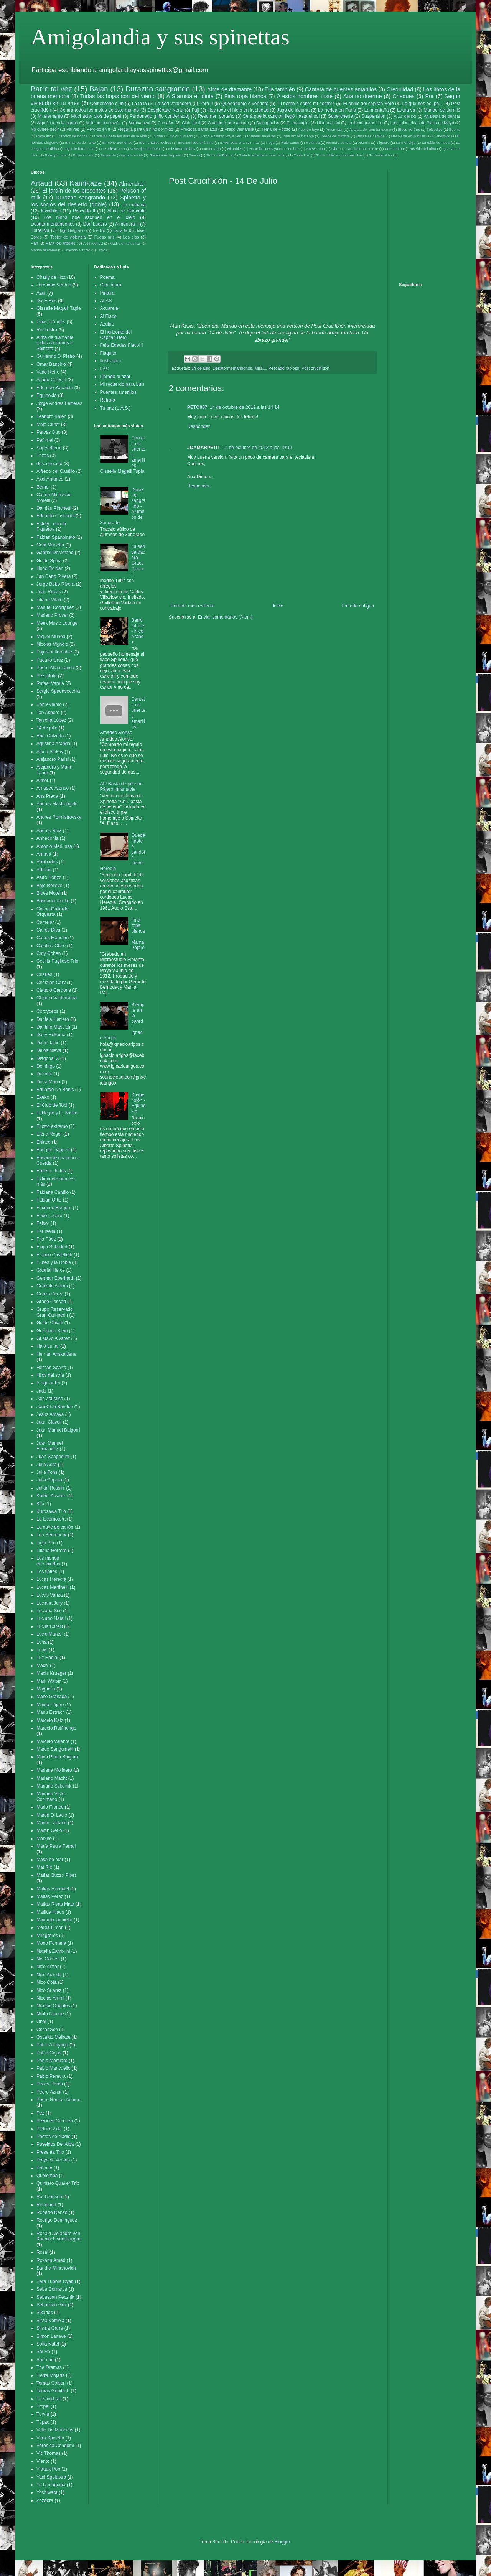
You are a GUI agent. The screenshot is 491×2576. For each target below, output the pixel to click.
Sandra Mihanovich (56, 2268)
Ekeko (42, 1097)
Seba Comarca (51, 2289)
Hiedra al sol (328, 122)
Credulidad (400, 89)
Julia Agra (46, 1464)
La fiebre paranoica (365, 122)
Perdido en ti (98, 129)
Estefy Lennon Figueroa (51, 526)
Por (429, 96)
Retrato (107, 400)
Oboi (335, 148)
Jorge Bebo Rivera (55, 584)
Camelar (45, 922)
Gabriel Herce (50, 1270)
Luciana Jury (49, 1603)
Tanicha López (51, 720)
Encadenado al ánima (195, 142)
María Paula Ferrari (56, 1846)
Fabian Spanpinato (55, 537)
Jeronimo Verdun (53, 285)
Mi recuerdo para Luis (122, 384)
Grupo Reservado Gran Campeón (54, 1312)
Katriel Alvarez (51, 1495)
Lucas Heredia (51, 1579)
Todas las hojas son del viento (118, 96)
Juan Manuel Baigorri (58, 1430)
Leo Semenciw (51, 1534)
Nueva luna (315, 148)
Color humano (181, 136)
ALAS (106, 300)
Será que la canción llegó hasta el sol (281, 116)
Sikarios (44, 2312)
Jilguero (382, 142)
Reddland (46, 2204)
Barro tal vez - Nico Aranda (138, 631)
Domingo (45, 1066)
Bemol (42, 487)
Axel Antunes (49, 479)
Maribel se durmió (441, 110)
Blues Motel (48, 893)
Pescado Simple (77, 250)
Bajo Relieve (49, 885)
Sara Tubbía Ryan (55, 2281)
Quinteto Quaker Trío (57, 2183)
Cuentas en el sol (261, 136)
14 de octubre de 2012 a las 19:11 (257, 447)
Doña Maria (48, 1082)
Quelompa (47, 2175)
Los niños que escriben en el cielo (89, 217)
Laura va (406, 110)
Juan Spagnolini (52, 1456)
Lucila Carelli (49, 1626)
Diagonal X (47, 1058)
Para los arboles (61, 243)
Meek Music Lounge (56, 623)
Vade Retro (47, 372)
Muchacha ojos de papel (96, 116)
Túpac (42, 2422)
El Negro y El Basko (56, 1113)
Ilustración (110, 361)
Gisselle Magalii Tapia (58, 308)
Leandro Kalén (51, 416)
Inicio (278, 606)
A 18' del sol (405, 116)
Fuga (270, 142)
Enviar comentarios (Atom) (225, 617)
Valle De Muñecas (55, 2430)
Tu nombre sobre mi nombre (306, 103)
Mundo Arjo (211, 148)
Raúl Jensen (49, 2196)
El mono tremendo (117, 142)
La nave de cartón (54, 1527)
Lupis (42, 1650)
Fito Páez (46, 1239)
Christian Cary (51, 982)
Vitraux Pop (48, 2469)
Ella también (280, 89)
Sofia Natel (47, 2344)
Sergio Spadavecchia (58, 691)
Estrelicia (40, 230)
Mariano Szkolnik (53, 1786)
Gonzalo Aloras (52, 1286)
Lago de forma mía (79, 148)
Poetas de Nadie (53, 2136)
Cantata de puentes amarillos (341, 89)
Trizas (42, 455)
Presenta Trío (50, 2152)
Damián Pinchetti (53, 508)
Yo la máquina (51, 2484)
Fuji (195, 110)
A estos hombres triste (305, 96)
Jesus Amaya (50, 1414)
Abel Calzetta (50, 736)
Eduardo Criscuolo (55, 515)
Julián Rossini (50, 1488)
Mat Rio (44, 1867)
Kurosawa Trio (51, 1511)
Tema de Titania (219, 155)
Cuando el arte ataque (228, 122)
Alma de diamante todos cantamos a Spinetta (55, 343)
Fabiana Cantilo (52, 1192)
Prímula (44, 2168)
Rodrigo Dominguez (56, 2220)
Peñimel (44, 440)
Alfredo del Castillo (55, 471)
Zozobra (44, 2500)
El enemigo (441, 136)
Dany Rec (46, 300)
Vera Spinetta (50, 2438)
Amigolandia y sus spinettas (160, 36)
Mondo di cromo (44, 250)
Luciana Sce (49, 1610)
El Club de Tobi (52, 1105)
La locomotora (51, 1519)
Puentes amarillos (118, 392)
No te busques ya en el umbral (274, 148)
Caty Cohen (48, 953)
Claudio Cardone (53, 990)
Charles (44, 974)
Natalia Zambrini (53, 1951)
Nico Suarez (48, 1990)
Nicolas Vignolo (52, 644)
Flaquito (108, 353)
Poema (107, 277)
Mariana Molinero (54, 1770)
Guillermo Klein (52, 1330)
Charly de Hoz (51, 277)
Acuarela (109, 308)
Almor (42, 780)
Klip (40, 1503)
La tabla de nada (436, 142)
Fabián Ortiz (48, 1200)
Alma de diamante (229, 89)
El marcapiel (298, 122)
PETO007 (197, 407)
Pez (40, 2113)
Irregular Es (48, 1383)
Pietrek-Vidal (49, 2129)
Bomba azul (139, 122)
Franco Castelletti (54, 1255)
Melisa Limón (50, 1927)
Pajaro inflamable (54, 652)
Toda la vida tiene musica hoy (263, 155)
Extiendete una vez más (240, 142)
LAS (104, 369)
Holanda (313, 142)
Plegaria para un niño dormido (145, 129)
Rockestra (46, 329)
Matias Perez (49, 1896)
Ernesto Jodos (51, 1171)
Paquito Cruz (49, 660)
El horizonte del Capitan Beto (116, 334)
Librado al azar (115, 376)
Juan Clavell (48, 1422)
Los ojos (131, 237)
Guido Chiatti (49, 1322)
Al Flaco (108, 316)
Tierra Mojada (50, 2375)
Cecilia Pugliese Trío (57, 961)
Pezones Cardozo (54, 2120)
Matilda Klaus (50, 1912)
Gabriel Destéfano (55, 552)
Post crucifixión (316, 368)
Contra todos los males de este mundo (99, 110)
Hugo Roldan (49, 568)
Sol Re (43, 2351)
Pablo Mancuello (53, 2068)
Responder (198, 426)
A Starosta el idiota (190, 96)
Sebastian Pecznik (55, 2297)
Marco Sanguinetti (55, 1749)
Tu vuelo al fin (380, 155)
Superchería (340, 116)
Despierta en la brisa (408, 136)
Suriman (45, 2359)
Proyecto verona (53, 2160)
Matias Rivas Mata (55, 1904)
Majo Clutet (48, 424)
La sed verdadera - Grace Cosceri (138, 560)
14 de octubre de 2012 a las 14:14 (244, 407)
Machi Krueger (51, 1673)
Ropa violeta (83, 155)
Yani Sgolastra (51, 2477)
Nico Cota (46, 1982)
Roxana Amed (50, 2260)
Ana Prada (47, 796)
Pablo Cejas (48, 2053)
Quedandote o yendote (244, 103)
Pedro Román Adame (58, 2099)
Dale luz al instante (298, 136)
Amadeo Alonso (52, 788)
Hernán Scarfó (51, 1367)
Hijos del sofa (50, 1375)
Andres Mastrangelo (56, 804)
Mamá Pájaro (50, 1704)
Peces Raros (49, 2084)
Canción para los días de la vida (120, 136)
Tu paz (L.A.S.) (115, 408)
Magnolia (45, 1689)
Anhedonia (47, 838)
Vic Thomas (48, 2453)
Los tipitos (46, 1571)
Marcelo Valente (52, 1741)
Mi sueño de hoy (182, 148)
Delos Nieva (48, 1050)
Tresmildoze (48, 2399)
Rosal (42, 2252)
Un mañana (133, 204)
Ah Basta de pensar (442, 116)
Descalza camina (370, 136)
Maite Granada (51, 1696)
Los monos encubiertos (48, 1560)
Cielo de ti (191, 122)
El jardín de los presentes (74, 191)
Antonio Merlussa (54, 846)
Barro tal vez (51, 89)
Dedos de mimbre (335, 136)
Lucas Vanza (49, 1595)
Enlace (43, 1142)
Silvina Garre (49, 2328)
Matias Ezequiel (52, 1888)
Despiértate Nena (165, 110)
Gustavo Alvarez (53, 1338)
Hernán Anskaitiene (56, 1354)
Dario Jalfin (47, 1042)
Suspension (373, 116)
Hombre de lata (339, 142)
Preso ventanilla (239, 129)
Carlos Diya (48, 930)
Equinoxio (46, 395)
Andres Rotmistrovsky (58, 817)
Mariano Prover (52, 615)
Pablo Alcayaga (52, 2045)
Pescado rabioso (284, 368)
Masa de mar (49, 1859)
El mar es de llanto (80, 142)
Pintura (107, 293)
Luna (41, 1642)
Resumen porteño (216, 116)
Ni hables (235, 148)
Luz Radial (47, 1657)
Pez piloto (46, 675)
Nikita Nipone (50, 2013)
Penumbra (393, 148)
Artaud (42, 183)
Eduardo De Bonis (55, 1089)
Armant (43, 854)
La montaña (376, 110)
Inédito (99, 230)
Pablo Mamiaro (52, 2060)
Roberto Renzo (52, 2212)
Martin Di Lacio (51, 1815)
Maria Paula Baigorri (57, 1757)
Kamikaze (85, 183)
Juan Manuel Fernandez (49, 1445)
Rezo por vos (56, 155)
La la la (139, 103)
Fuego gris (104, 237)
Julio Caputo (49, 1480)
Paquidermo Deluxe (362, 148)
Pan (34, 243)
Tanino (194, 155)
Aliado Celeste (51, 379)
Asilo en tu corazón (103, 122)
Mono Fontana (51, 1943)
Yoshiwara (47, 2492)
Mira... (260, 368)
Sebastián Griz (51, 2305)
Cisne (158, 136)
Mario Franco (50, 1807)
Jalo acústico (49, 1398)
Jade (41, 1391)
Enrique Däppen (53, 1149)
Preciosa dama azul (199, 129)
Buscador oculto (52, 901)
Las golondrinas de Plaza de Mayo (422, 122)
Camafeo (166, 122)
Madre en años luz (125, 243)
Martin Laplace (51, 1822)
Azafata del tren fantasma (370, 129)
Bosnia (454, 129)
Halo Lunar (290, 142)
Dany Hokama (51, 1034)
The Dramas (49, 2367)
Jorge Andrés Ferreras (59, 403)
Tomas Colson (51, 2383)
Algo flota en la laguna (57, 122)
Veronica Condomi (55, 2445)
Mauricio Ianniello (54, 1920)
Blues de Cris (409, 129)
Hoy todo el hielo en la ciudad (238, 110)
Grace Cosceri (51, 1301)
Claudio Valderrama (56, 998)
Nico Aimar (47, 1966)
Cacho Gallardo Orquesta (52, 911)
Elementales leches (155, 142)
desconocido (49, 463)
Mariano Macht (51, 1778)
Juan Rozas (48, 591)
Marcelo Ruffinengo (56, 1728)
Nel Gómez (47, 1959)
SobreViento (49, 704)
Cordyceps (47, 1011)
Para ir (206, 103)
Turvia (42, 2414)
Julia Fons (47, 1472)
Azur (41, 293)
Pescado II (84, 211)
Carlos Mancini (51, 937)
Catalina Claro (51, 945)
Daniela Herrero (52, 1019)
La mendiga (405, 142)
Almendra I (132, 184)
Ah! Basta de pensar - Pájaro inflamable (122, 786)
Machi (42, 1665)
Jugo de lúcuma (293, 110)
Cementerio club (107, 103)
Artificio (43, 869)
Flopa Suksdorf (52, 1246)
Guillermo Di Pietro (55, 356)
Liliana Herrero (51, 1550)
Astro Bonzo (48, 877)
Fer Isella (45, 1231)
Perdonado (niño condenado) (159, 116)
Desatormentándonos (232, 368)
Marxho (44, 1838)
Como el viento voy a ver (220, 136)
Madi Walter (48, 1681)
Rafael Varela (50, 683)
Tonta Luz (302, 155)
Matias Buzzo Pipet (56, 1875)
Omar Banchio (51, 364)
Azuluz (107, 324)
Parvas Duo (48, 432)
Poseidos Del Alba (55, 2144)
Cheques (403, 96)
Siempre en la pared (165, 155)
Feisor (42, 1223)
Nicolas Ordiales (53, 2005)
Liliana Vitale (49, 599)
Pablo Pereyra (51, 2076)
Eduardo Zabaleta (54, 387)
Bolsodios (435, 129)
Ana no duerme (362, 96)
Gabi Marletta (50, 545)
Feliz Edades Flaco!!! (121, 345)
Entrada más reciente (192, 606)
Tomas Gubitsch (52, 2390)
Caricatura (110, 285)
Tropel (42, 2406)
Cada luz (43, 136)
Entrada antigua (357, 606)
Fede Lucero (49, 1215)
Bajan (98, 89)
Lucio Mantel (49, 1634)
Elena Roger (49, 1134)
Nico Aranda (48, 1974)
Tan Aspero (47, 712)
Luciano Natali (51, 1618)
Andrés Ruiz (48, 830)
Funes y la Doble (53, 1262)
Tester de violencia (68, 237)
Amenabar (334, 129)
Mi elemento (50, 116)
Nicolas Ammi (50, 1998)
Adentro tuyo (308, 129)
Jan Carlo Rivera (53, 576)
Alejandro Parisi (52, 759)
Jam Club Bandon (54, 1406)
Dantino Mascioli (53, 1027)
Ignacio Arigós (50, 321)
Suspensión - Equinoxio (138, 1103)
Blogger (282, 2542)
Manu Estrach (50, 1712)
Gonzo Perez (49, 1294)
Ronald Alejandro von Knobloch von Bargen (58, 2236)
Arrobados (47, 861)
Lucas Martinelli (52, 1587)
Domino (44, 1073)
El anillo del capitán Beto (368, 103)
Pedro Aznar (49, 2092)
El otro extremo (52, 1126)
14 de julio (200, 368)
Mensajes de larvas (145, 148)
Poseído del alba (422, 148)
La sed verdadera (173, 103)
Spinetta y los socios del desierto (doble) (88, 200)
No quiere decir (45, 129)
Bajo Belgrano (71, 230)
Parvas (72, 129)
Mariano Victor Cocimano (51, 1796)
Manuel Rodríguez (55, 607)
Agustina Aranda (53, 743)
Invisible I (51, 211)
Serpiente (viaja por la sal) (121, 155)
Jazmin (364, 142)
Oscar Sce (47, 2029)
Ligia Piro (46, 1543)
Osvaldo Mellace (53, 2037)
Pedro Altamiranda (55, 667)
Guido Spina (49, 560)
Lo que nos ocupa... (422, 103)
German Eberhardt (55, 1278)
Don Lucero (95, 224)
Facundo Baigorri (53, 1207)
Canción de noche (72, 136)
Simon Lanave (51, 2336)
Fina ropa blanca (245, 96)
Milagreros (47, 1935)
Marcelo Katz (49, 1720)
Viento (42, 2461)
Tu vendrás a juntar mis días (339, 155)
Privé (101, 250)
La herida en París (337, 110)
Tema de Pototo (276, 129)
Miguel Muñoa (50, 636)
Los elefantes (112, 148)
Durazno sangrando (157, 89)
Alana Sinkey (49, 751)
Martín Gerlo (49, 1830)
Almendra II (127, 224)
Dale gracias (267, 122)
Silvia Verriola (50, 2320)
